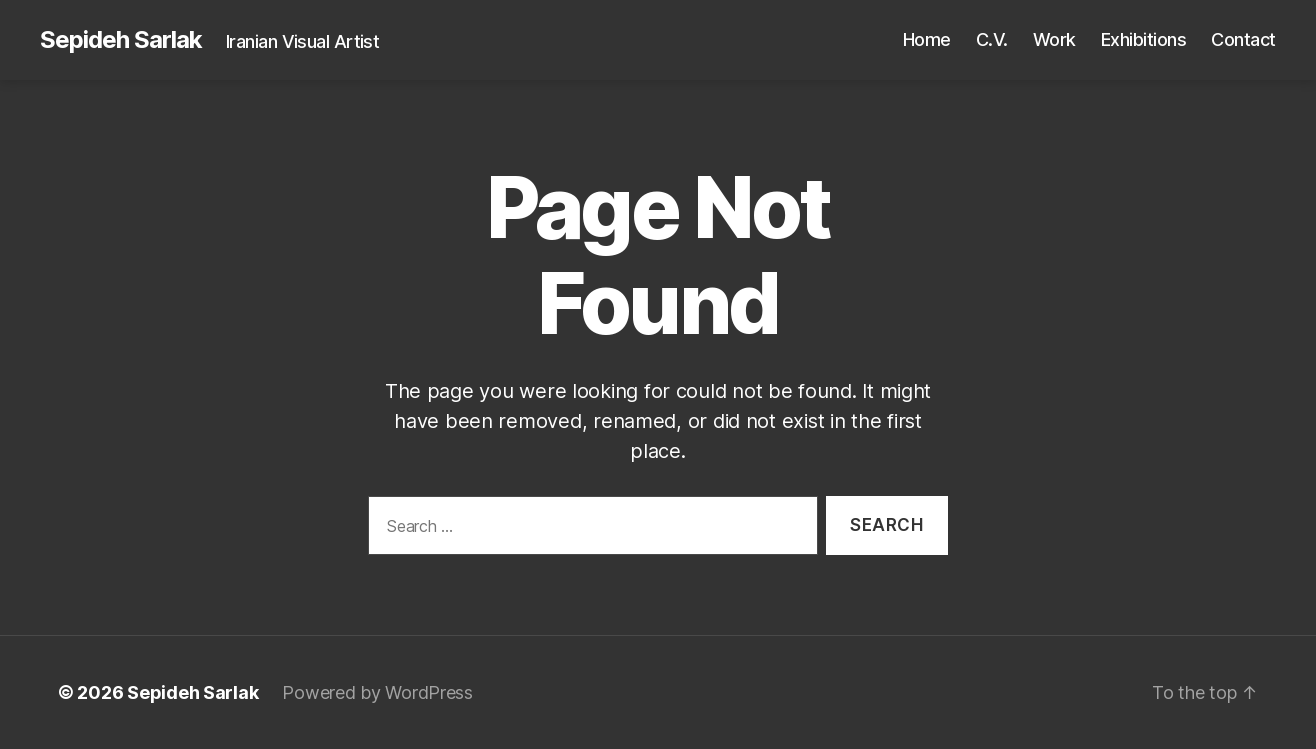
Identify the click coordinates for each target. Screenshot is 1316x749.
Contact (1243, 39)
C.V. (992, 39)
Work (1054, 39)
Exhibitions (1144, 39)
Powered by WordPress (377, 692)
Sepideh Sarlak (121, 40)
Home (927, 39)
